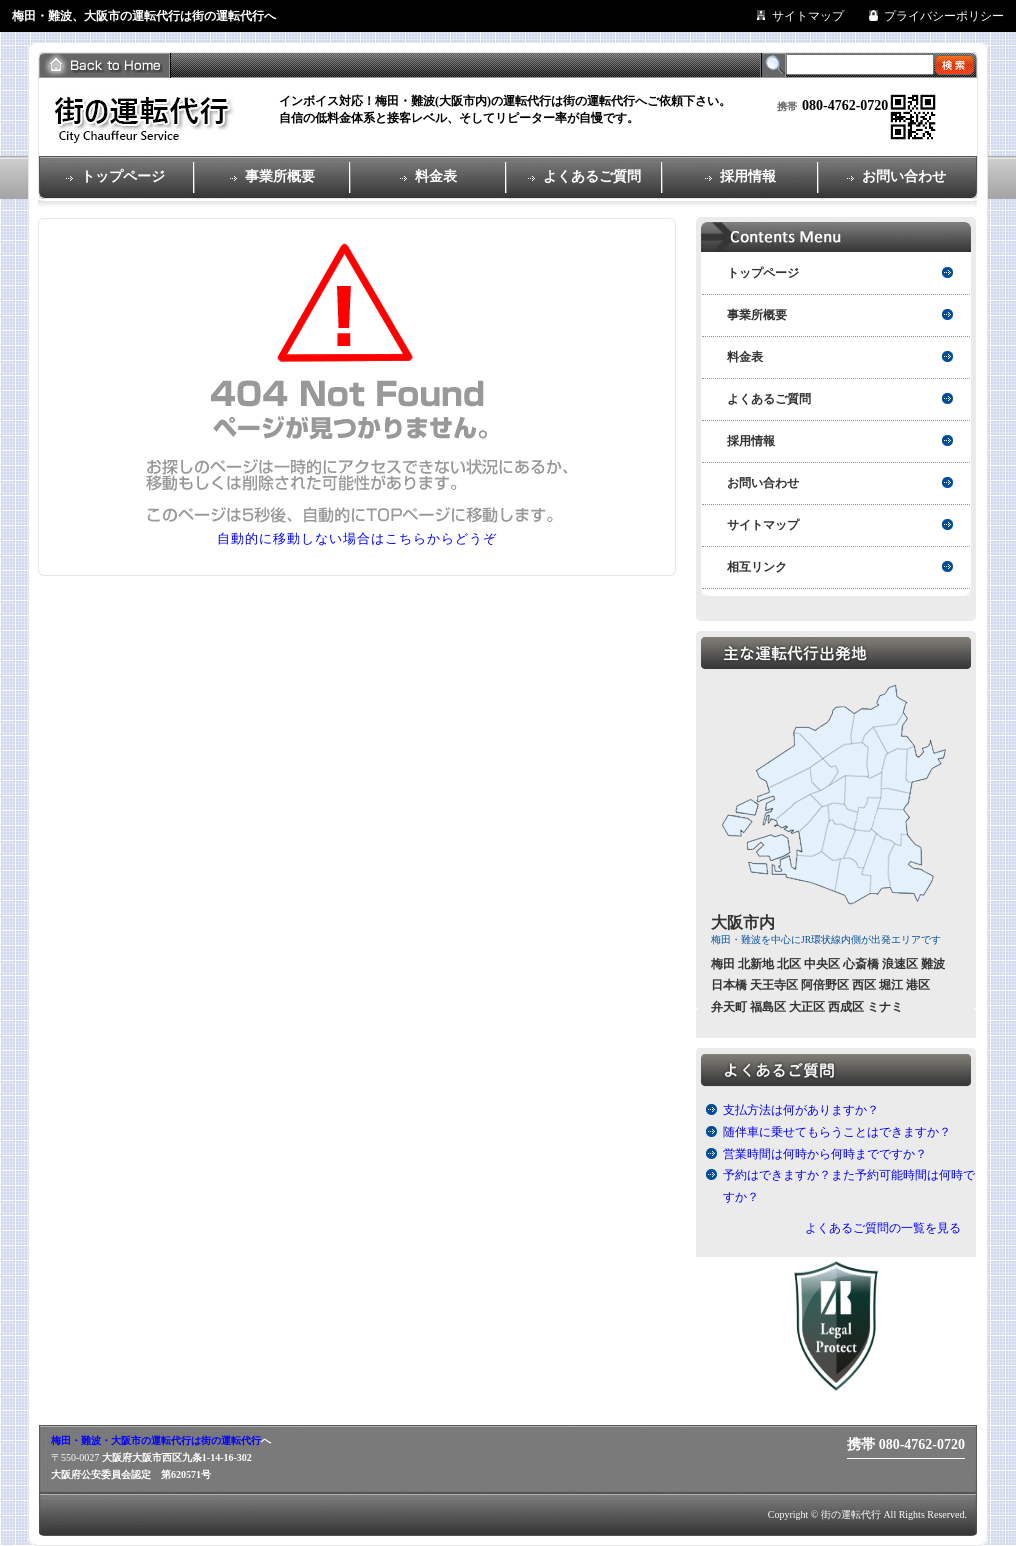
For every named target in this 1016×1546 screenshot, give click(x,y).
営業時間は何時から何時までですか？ (825, 1154)
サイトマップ (808, 16)
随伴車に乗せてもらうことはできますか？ (837, 1132)
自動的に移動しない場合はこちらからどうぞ (357, 538)
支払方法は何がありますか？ (801, 1110)
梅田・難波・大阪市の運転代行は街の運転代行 (156, 1440)
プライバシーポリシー (944, 16)
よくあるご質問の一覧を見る (883, 1228)
